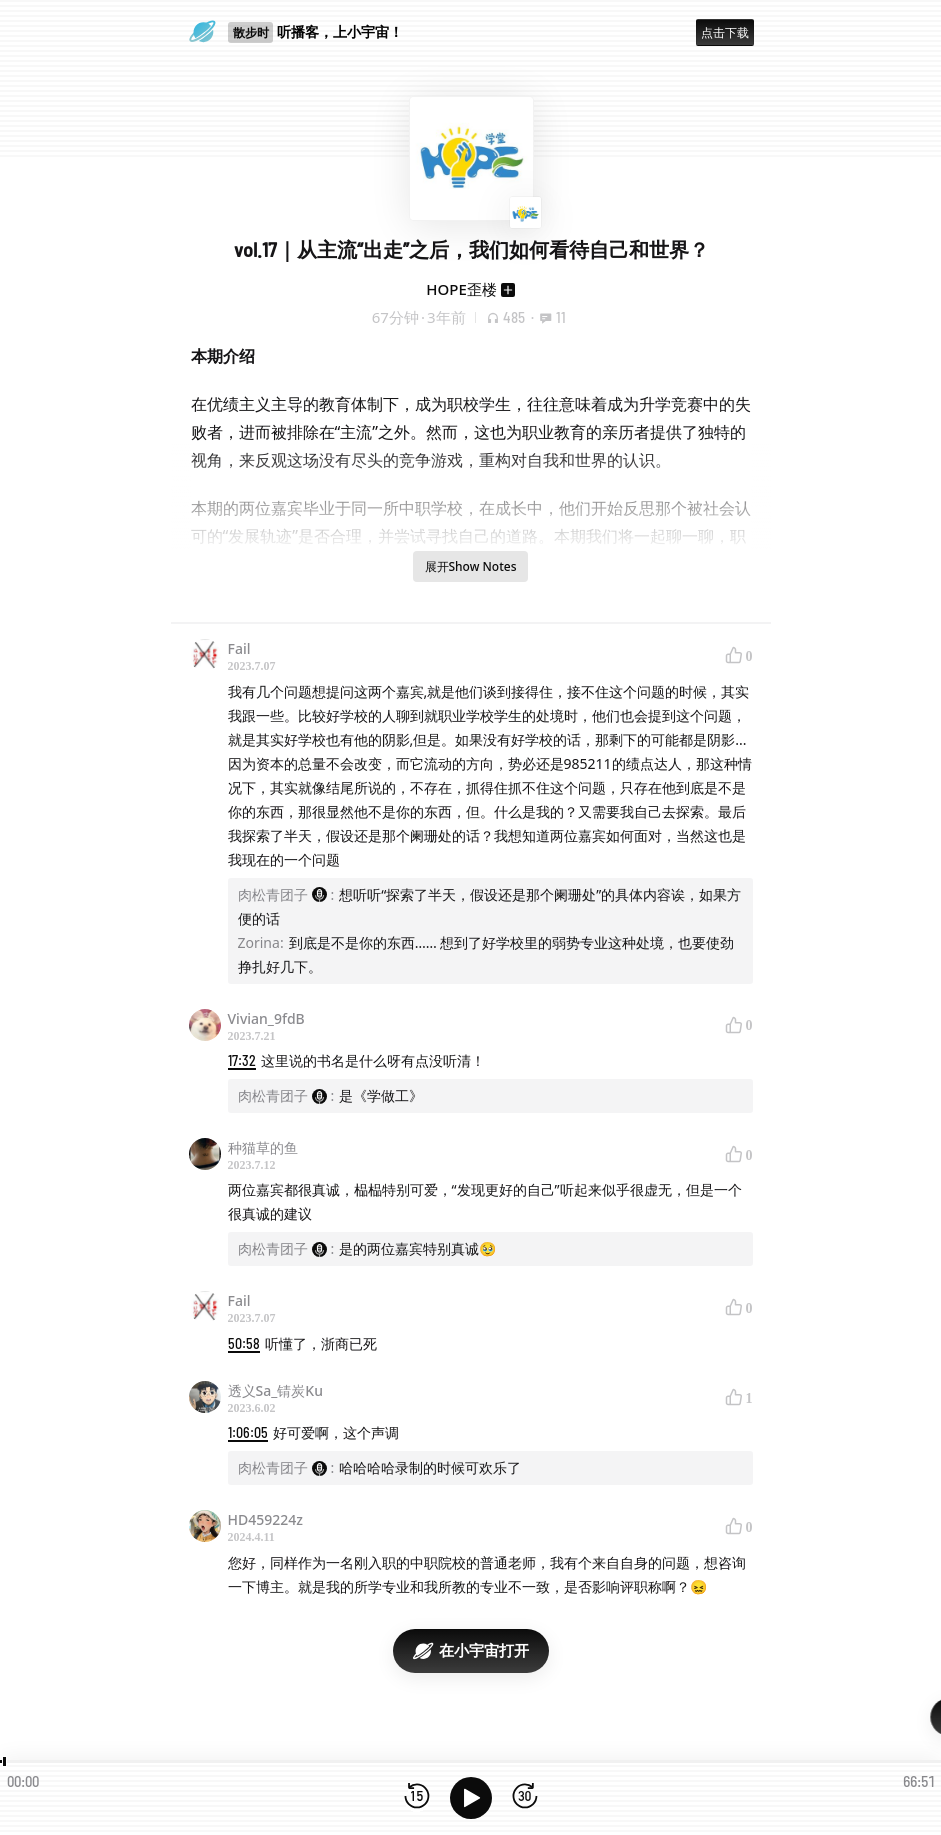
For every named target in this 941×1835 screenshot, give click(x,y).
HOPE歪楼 (461, 289)
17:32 (242, 1060)
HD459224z (265, 1519)
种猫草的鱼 (263, 1147)
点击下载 (725, 32)
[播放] (471, 1798)
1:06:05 (248, 1432)
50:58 (244, 1343)
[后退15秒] (417, 1797)
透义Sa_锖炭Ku (275, 1390)
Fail (239, 648)
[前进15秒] (525, 1797)
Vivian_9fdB (266, 1018)
